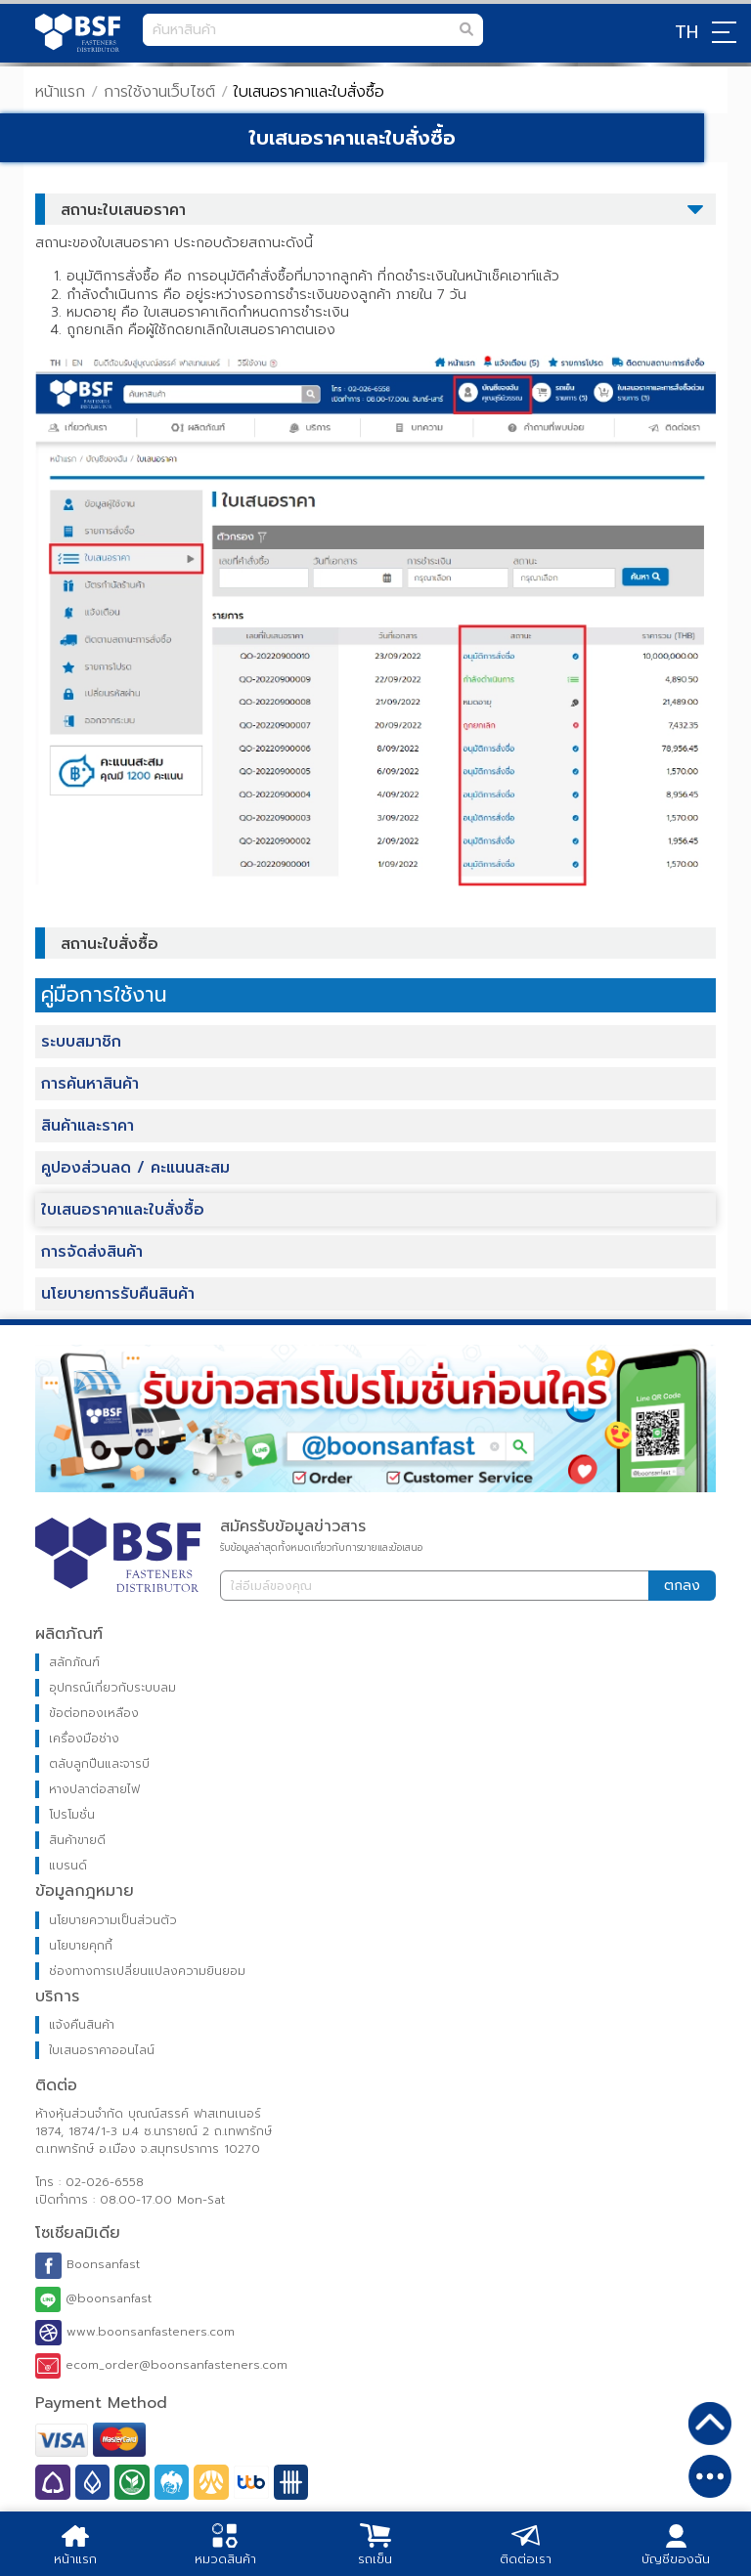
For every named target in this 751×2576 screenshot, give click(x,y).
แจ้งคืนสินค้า (81, 2025)
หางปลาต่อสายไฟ (94, 1789)
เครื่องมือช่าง (84, 1738)
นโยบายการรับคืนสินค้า (118, 1294)
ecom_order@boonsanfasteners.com (161, 2366)
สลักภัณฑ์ (74, 1662)
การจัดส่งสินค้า (92, 1252)
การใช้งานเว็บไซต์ (159, 92)
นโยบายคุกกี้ (80, 1945)
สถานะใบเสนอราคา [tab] (115, 210)
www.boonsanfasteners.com (135, 2332)
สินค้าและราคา (87, 1126)
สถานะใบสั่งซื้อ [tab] (101, 944)
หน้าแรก (60, 92)
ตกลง (682, 1585)
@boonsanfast (93, 2299)
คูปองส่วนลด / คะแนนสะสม (135, 1168)
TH (686, 32)
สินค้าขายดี (77, 1840)
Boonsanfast (87, 2265)
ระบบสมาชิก (81, 1041)
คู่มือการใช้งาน (104, 994)
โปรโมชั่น (72, 1815)
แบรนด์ (68, 1865)
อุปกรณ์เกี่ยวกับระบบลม (112, 1687)
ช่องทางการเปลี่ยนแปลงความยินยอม (147, 1971)
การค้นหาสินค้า (90, 1083)
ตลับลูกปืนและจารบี (99, 1764)
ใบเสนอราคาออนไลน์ (102, 2050)
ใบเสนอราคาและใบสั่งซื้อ (122, 1210)
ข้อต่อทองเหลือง (94, 1713)
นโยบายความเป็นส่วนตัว (113, 1920)
